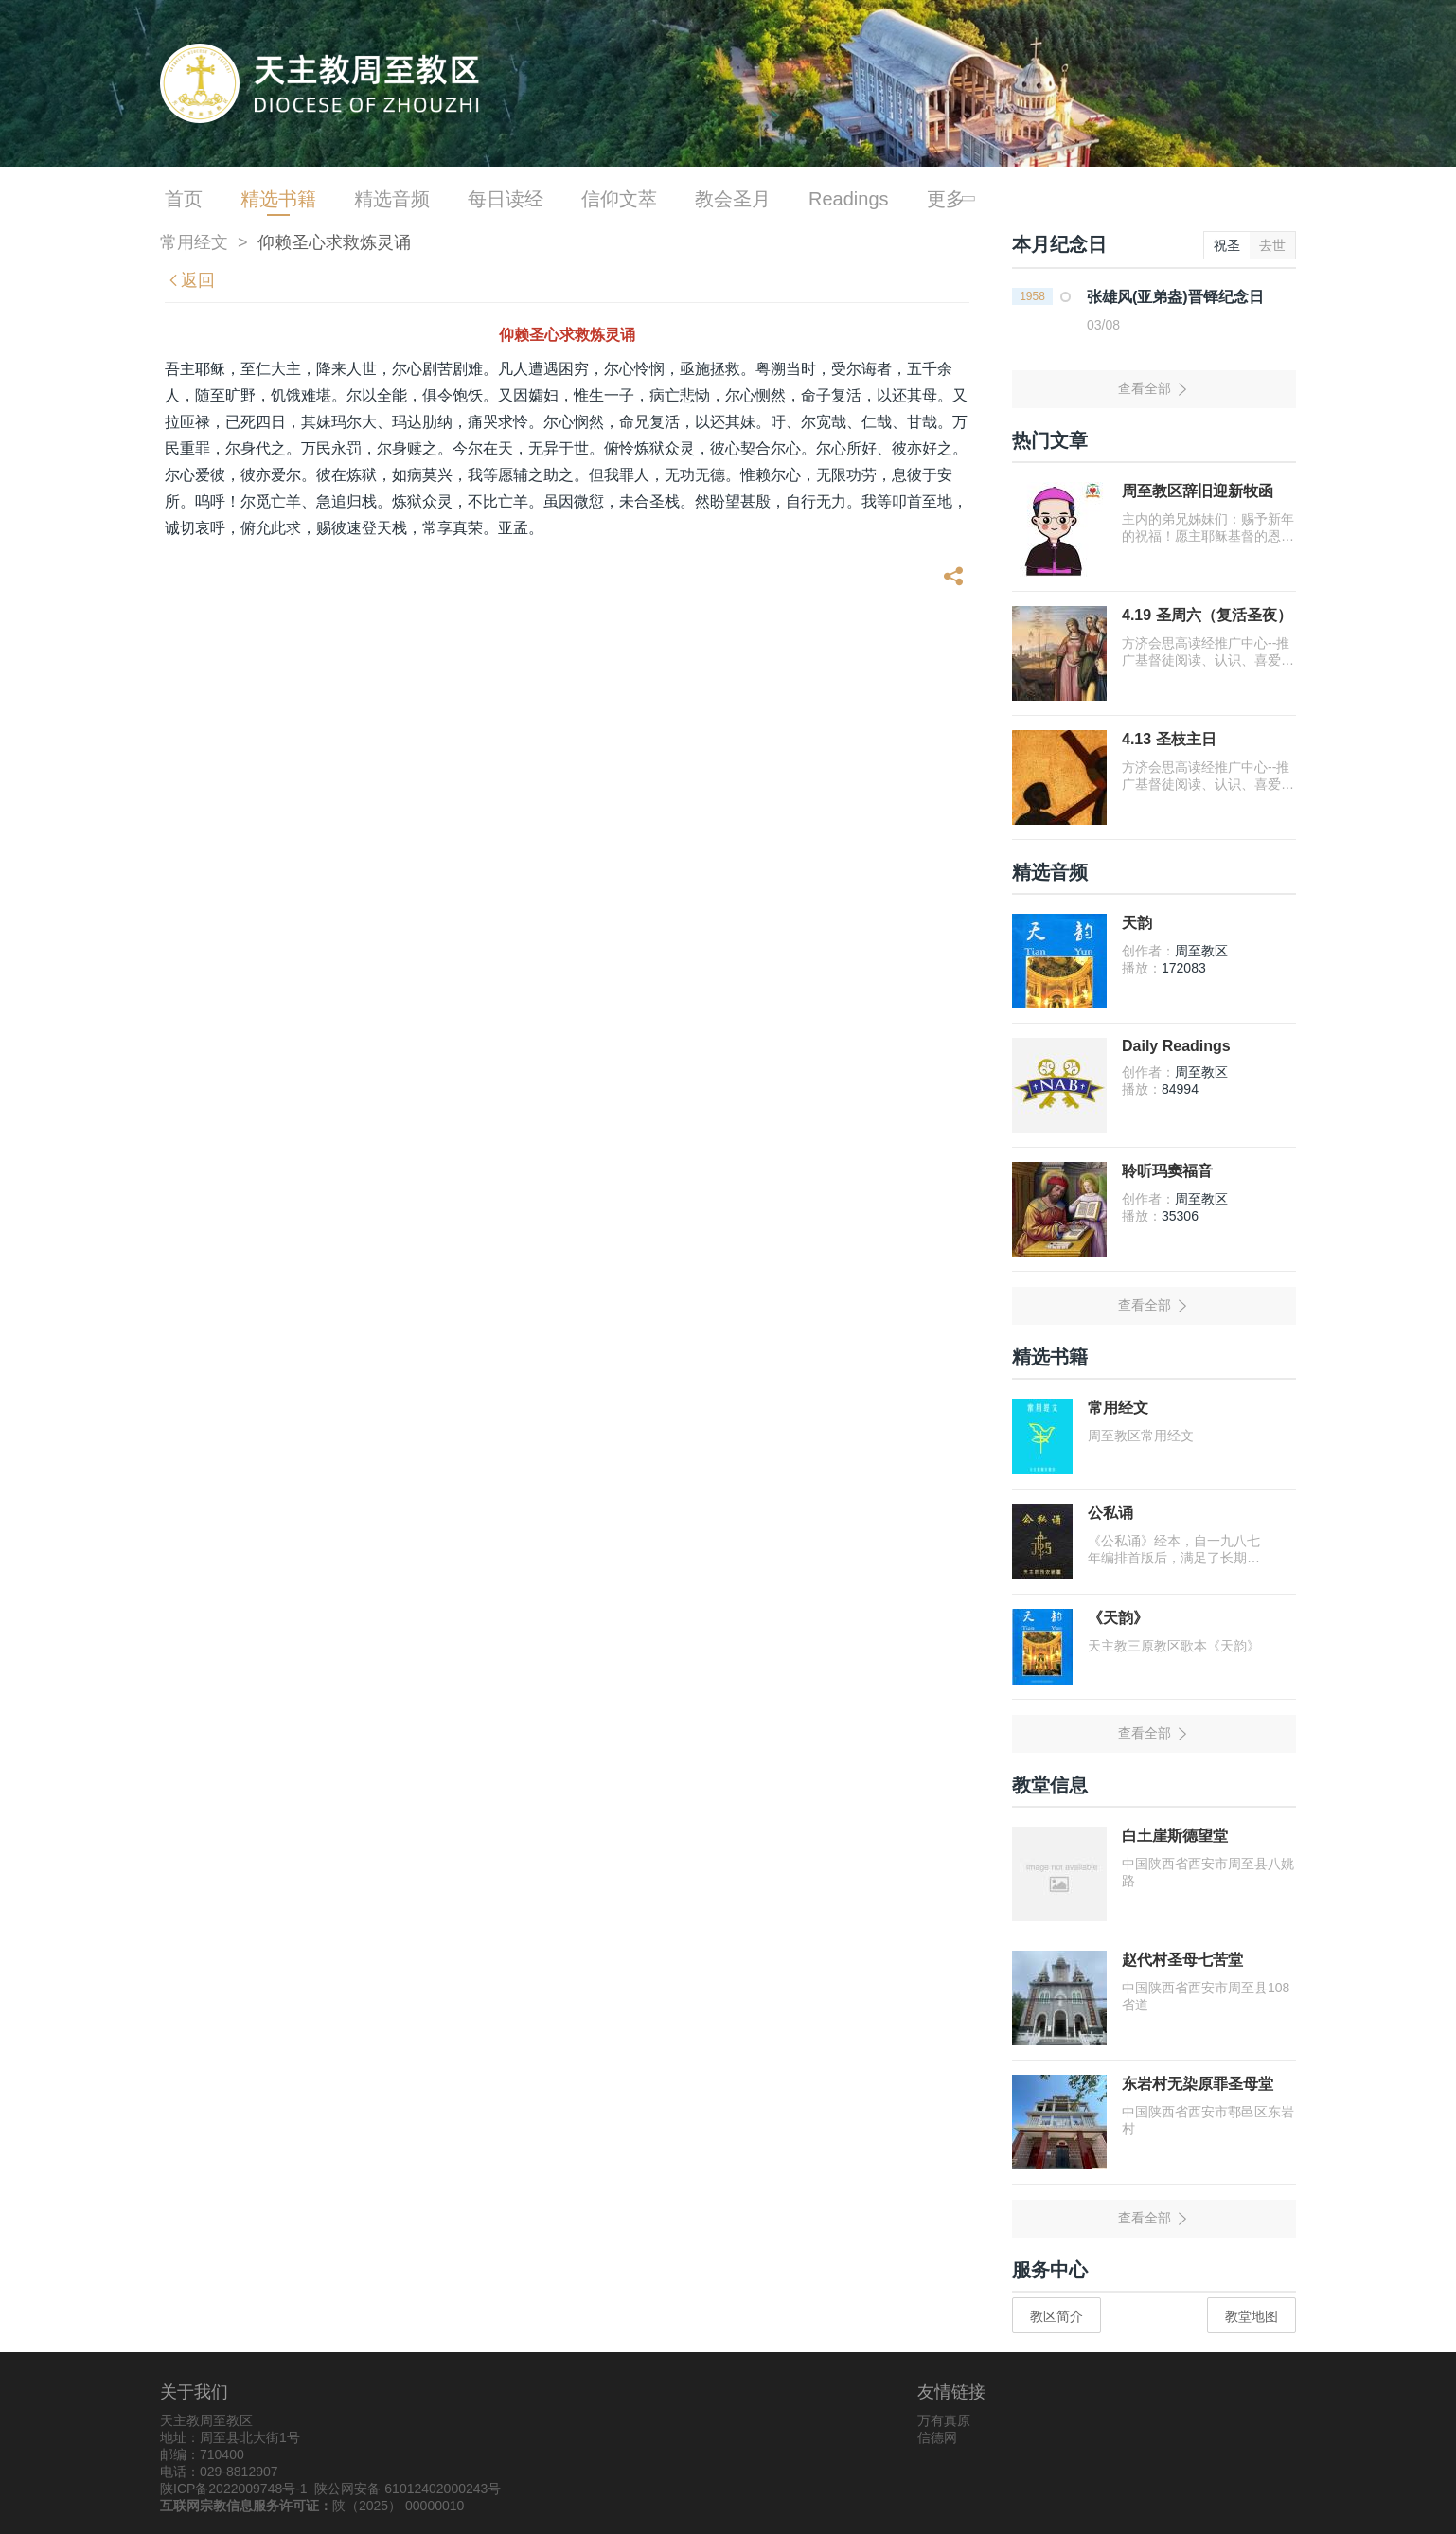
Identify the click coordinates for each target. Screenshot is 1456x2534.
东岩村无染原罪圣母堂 (1197, 2084)
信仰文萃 (619, 198)
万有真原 (943, 2420)
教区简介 (1056, 2316)
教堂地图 (1251, 2316)
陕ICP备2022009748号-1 (234, 2488)
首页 (184, 198)
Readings (848, 198)
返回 (190, 280)
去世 (1272, 245)
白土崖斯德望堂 (1175, 1836)
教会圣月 (733, 198)
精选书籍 (278, 198)
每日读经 (505, 198)
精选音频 (392, 198)
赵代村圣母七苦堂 (1182, 1960)
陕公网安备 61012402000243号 (407, 2488)
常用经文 (194, 242)
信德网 (937, 2437)
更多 (949, 198)
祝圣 (1227, 245)
